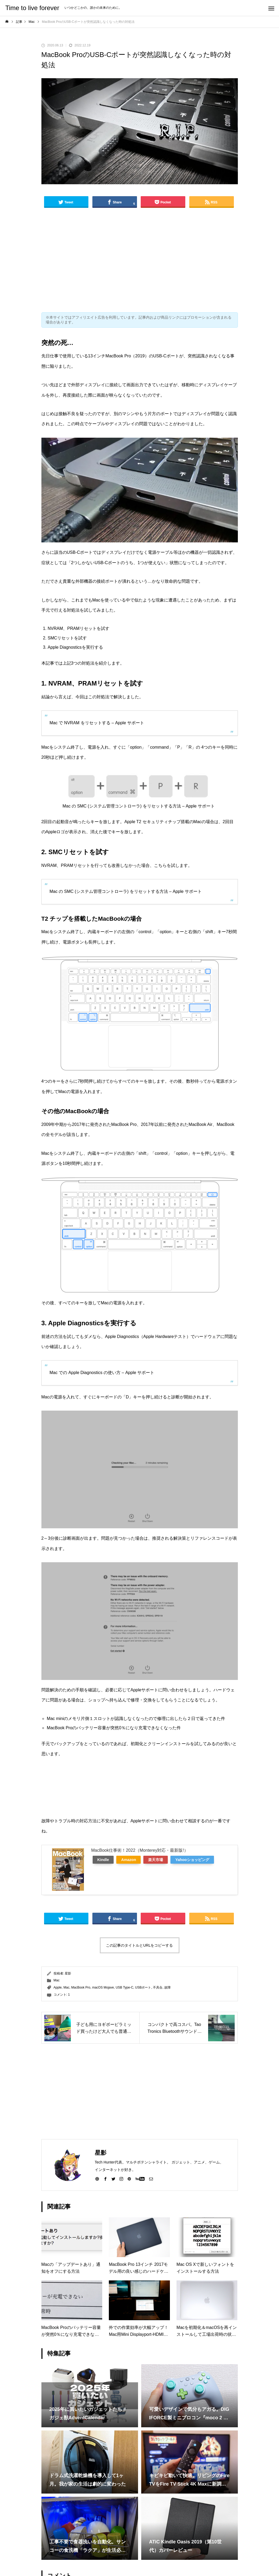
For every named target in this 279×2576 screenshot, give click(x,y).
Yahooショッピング (192, 1860)
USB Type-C (124, 1987)
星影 (68, 1973)
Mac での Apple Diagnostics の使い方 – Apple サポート (102, 1372)
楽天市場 (155, 1860)
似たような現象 (149, 600)
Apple (58, 1987)
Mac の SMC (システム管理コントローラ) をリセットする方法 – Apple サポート (139, 806)
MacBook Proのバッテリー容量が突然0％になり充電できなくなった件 (114, 1728)
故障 (167, 1987)
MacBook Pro (80, 1987)
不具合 (157, 1987)
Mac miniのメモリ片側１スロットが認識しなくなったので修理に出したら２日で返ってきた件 (136, 1718)
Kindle (103, 1860)
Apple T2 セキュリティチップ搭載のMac (162, 821)
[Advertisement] (139, 260)
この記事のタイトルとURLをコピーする (139, 1945)
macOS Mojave (103, 1987)
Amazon (128, 1860)
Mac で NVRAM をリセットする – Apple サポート (97, 723)
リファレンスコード (209, 1538)
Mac (57, 1980)
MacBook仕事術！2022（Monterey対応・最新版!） (139, 1850)
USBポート (143, 1987)
